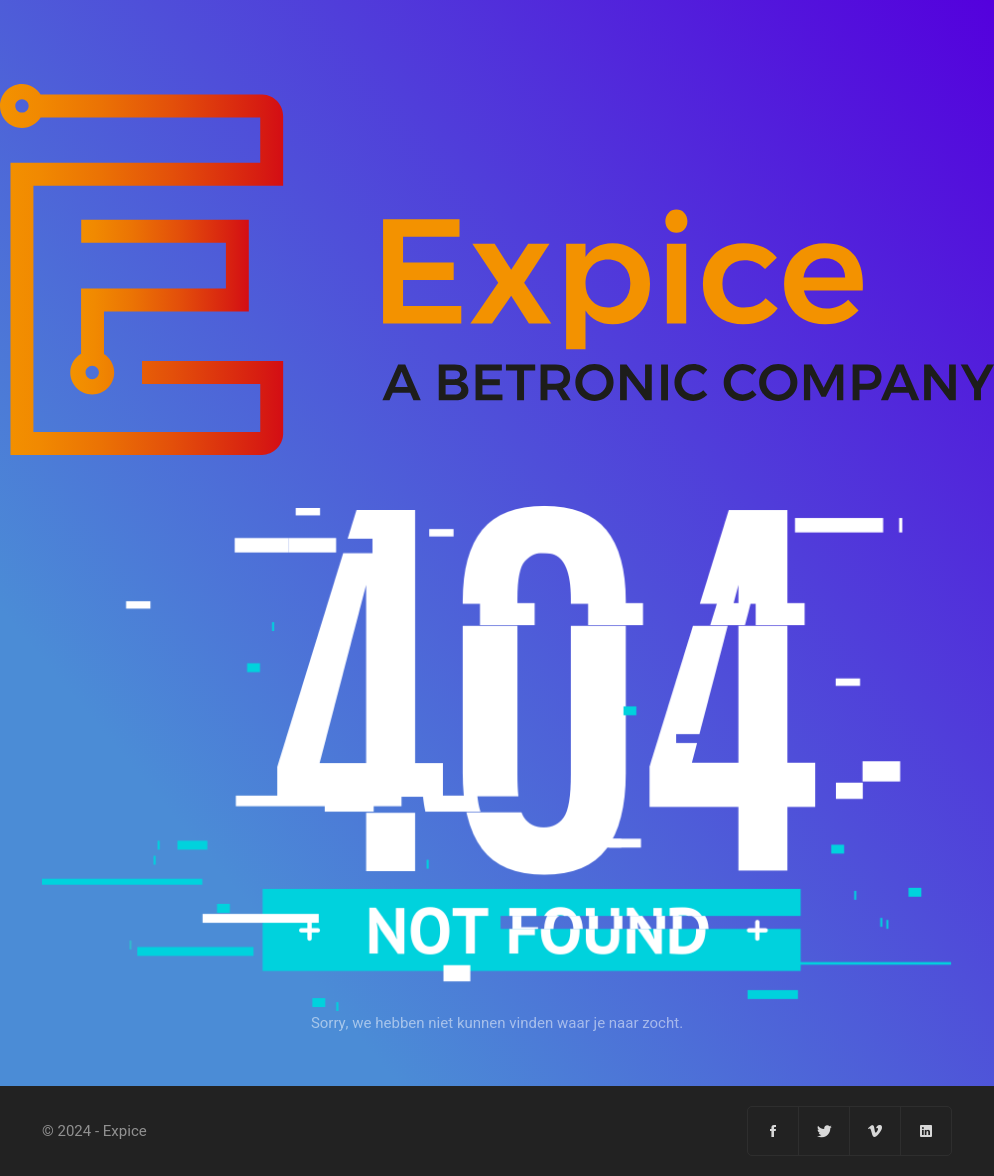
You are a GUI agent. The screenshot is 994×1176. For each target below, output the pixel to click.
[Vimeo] (875, 1131)
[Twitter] (824, 1131)
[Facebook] (773, 1131)
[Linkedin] (926, 1131)
